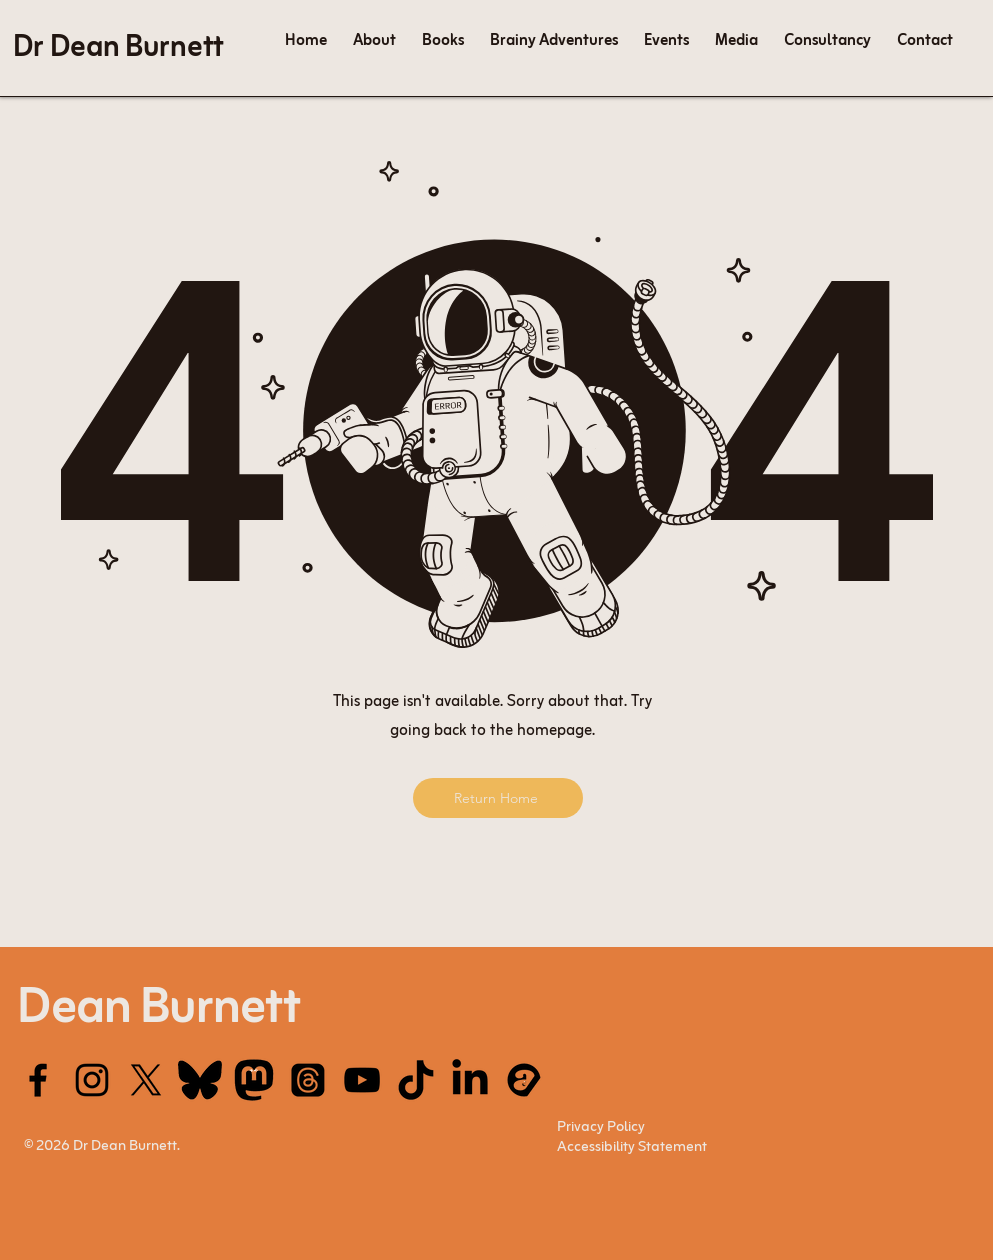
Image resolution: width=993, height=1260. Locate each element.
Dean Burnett (159, 1009)
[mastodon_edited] (254, 1080)
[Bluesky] (200, 1080)
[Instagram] (92, 1080)
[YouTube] (362, 1080)
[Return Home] (498, 798)
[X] (146, 1080)
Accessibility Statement (632, 1147)
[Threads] (308, 1080)
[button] (736, 41)
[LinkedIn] (470, 1080)
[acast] (524, 1080)
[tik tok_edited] (416, 1080)
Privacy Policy (601, 1127)
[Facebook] (38, 1080)
